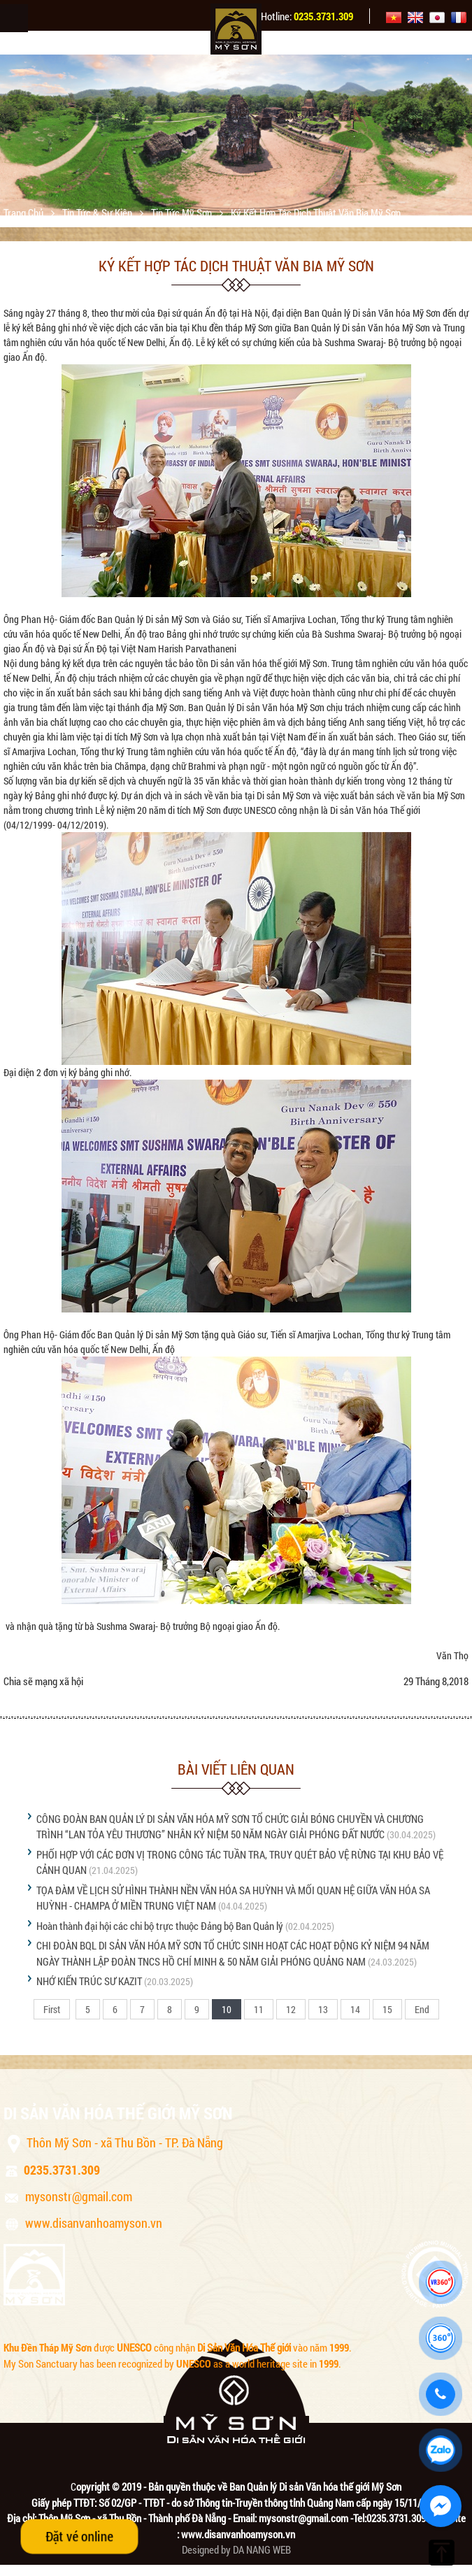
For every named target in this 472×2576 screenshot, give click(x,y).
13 (323, 2009)
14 (355, 2009)
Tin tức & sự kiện (98, 213)
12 (291, 2009)
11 (259, 2009)
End (422, 2009)
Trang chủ (24, 213)
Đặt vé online (79, 2536)
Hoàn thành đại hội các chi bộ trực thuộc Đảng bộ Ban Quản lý (159, 1926)
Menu (14, 18)
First (51, 2009)
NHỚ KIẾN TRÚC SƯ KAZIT (89, 1981)
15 (387, 2009)
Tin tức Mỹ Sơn (182, 213)
